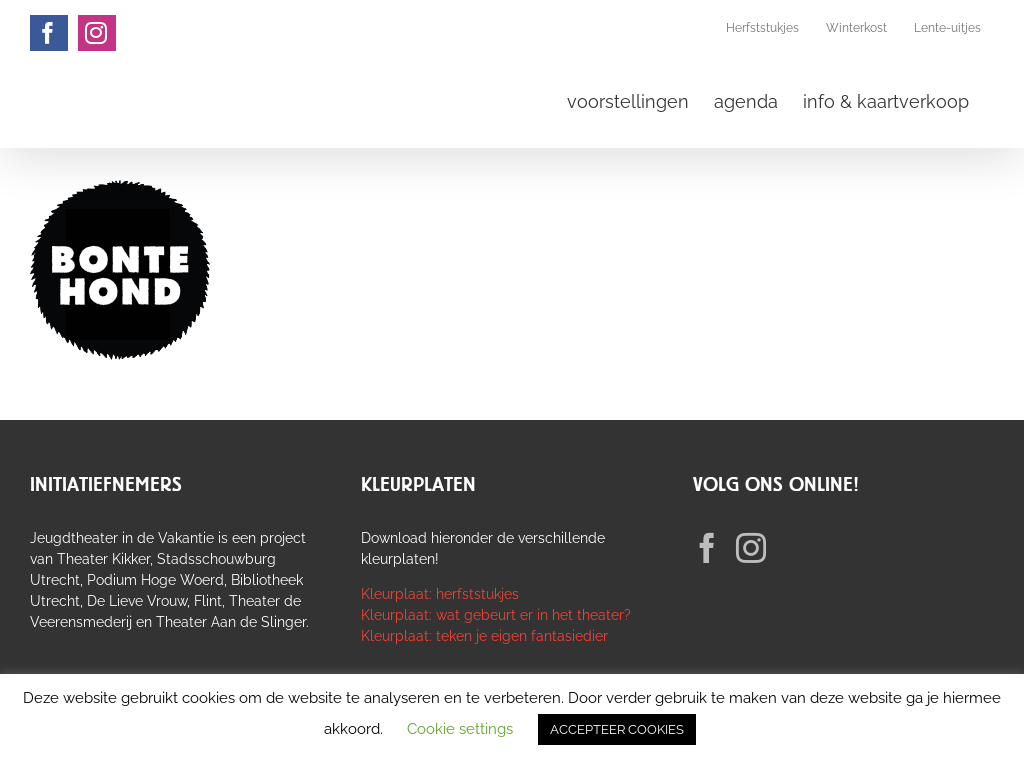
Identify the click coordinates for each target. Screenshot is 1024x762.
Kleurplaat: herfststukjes (440, 594)
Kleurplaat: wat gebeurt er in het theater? (496, 615)
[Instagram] (751, 548)
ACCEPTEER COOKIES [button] (617, 729)
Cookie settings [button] (460, 729)
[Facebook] (707, 548)
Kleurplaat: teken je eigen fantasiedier (484, 636)
